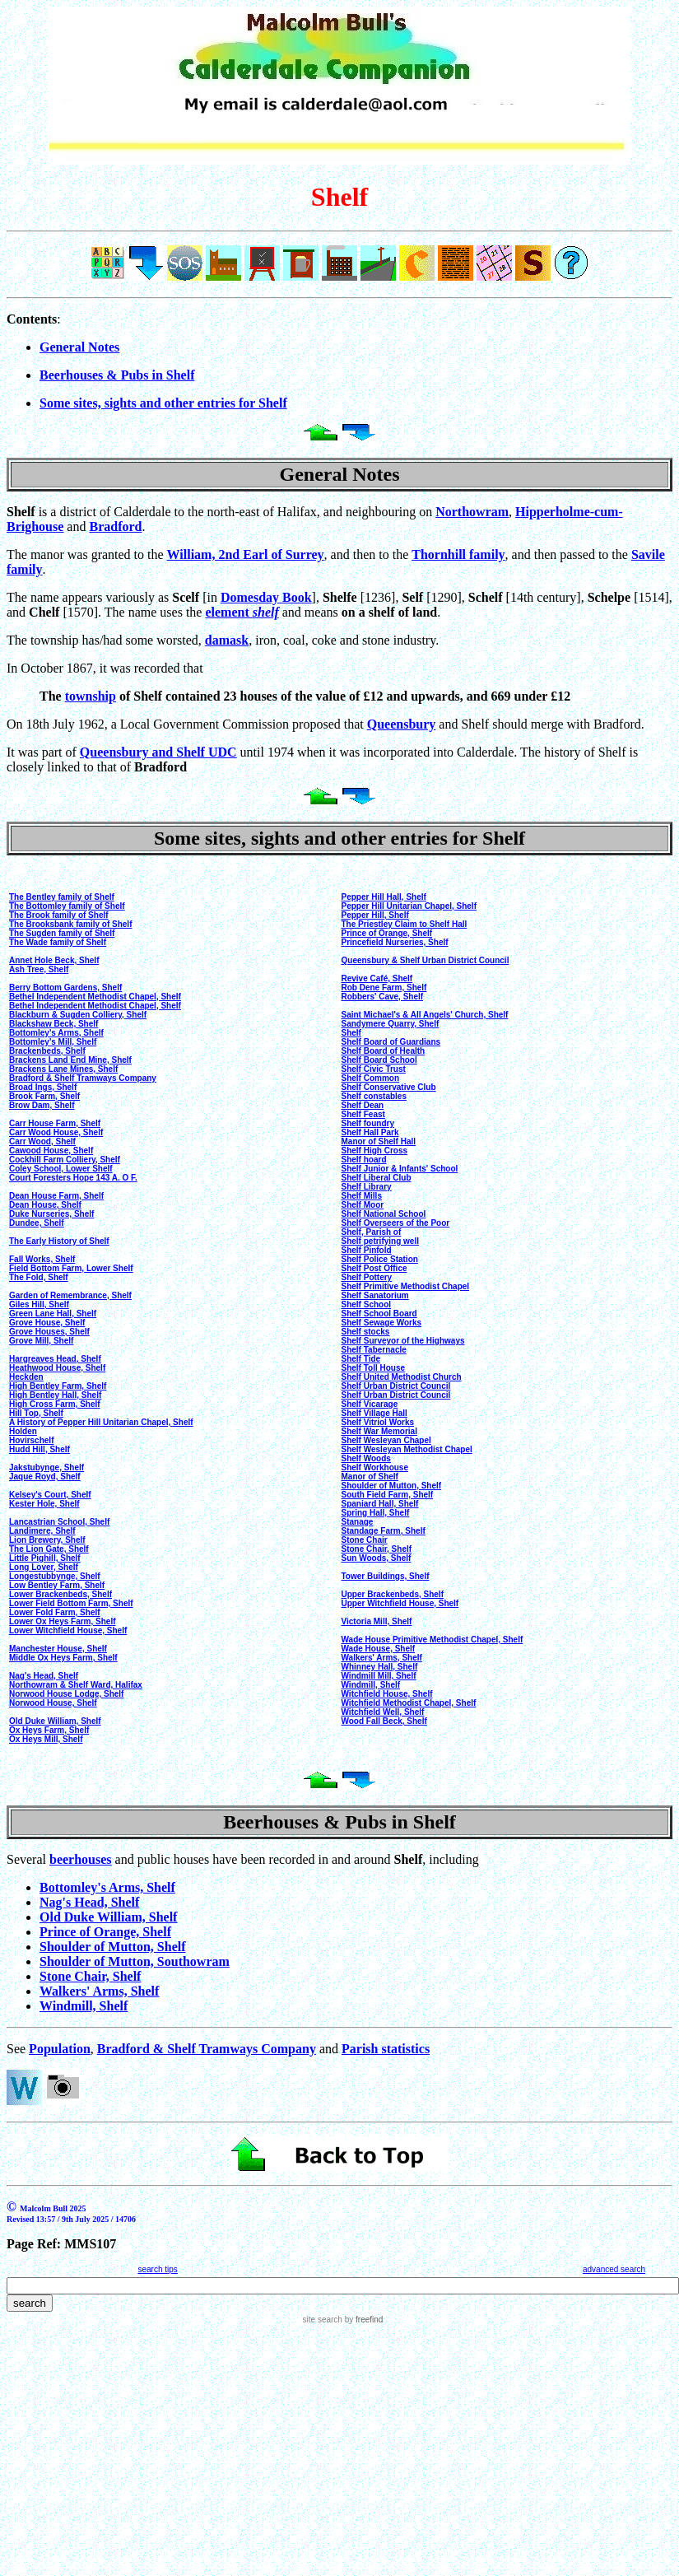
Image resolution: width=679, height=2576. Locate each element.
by (362, 2319)
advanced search (614, 2269)
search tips (157, 2269)
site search (322, 2319)
